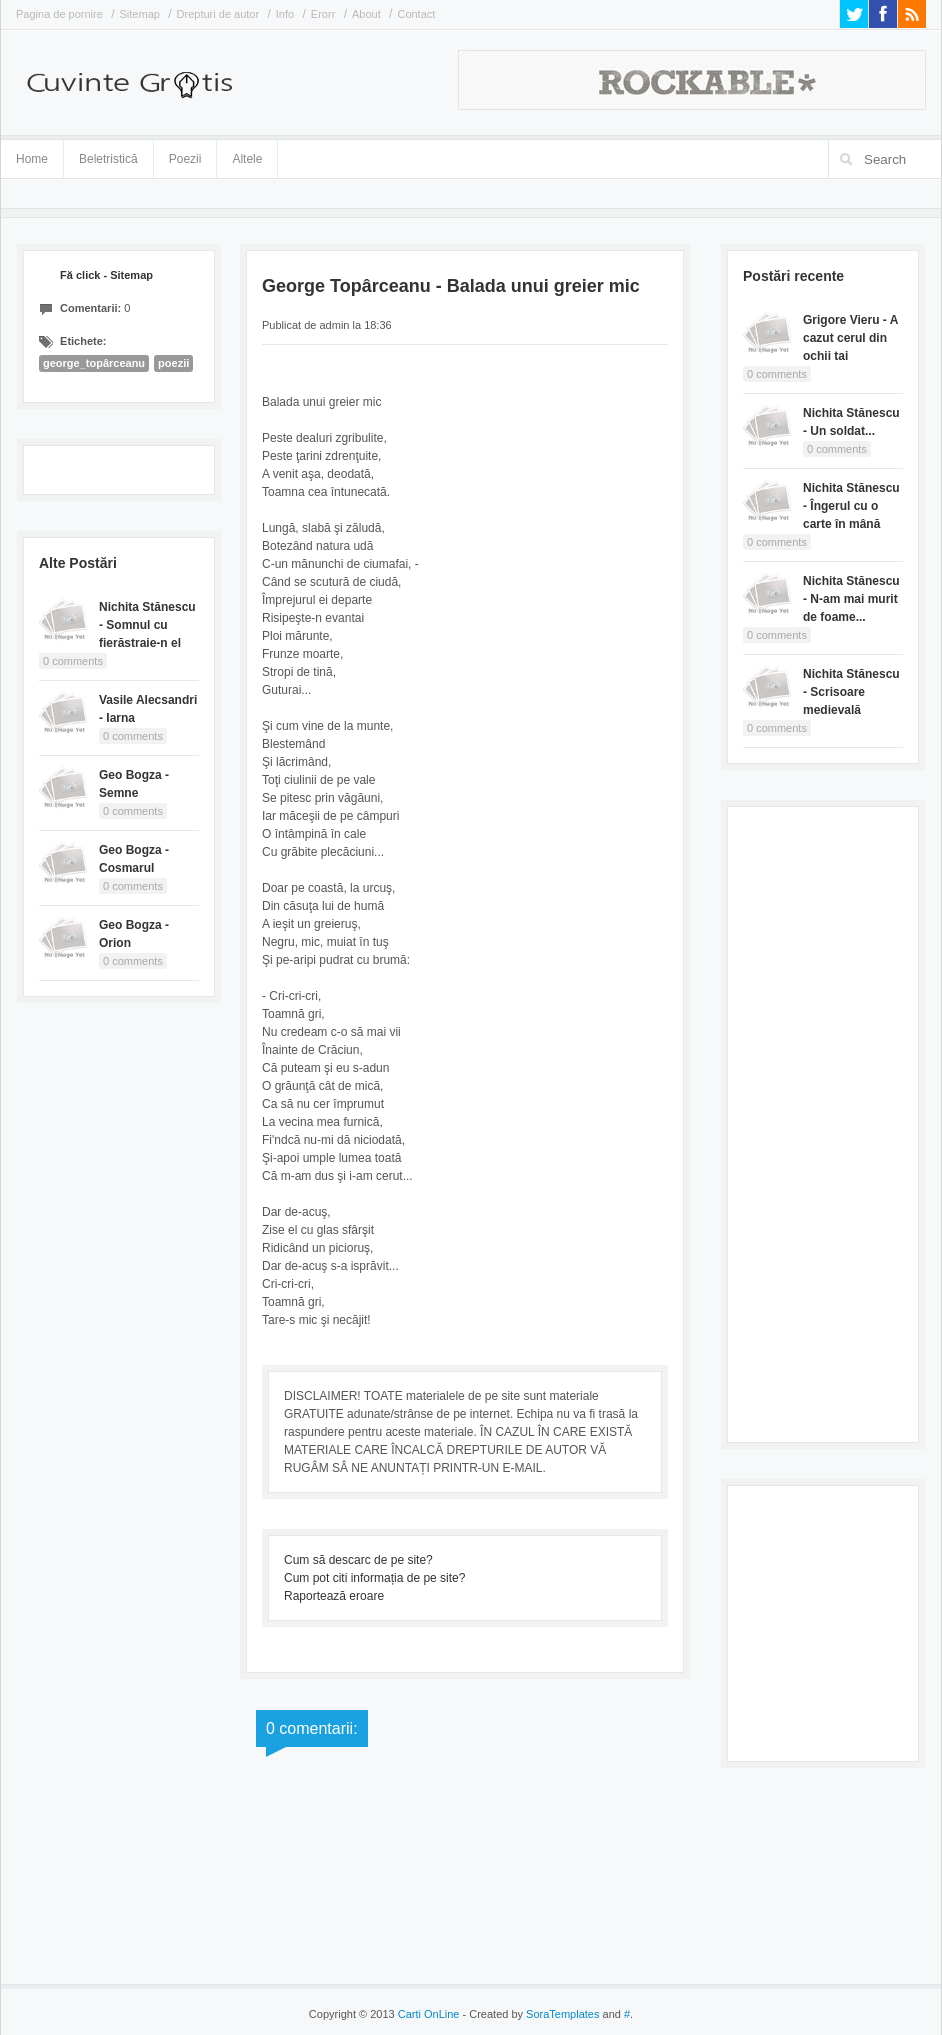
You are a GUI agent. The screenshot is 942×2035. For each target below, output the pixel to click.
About (366, 14)
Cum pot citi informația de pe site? (374, 1578)
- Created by (529, 2014)
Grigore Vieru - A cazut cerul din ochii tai (850, 338)
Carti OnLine (429, 2014)
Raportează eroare (334, 1596)
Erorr (323, 14)
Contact (416, 14)
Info (285, 14)
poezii (173, 363)
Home (32, 159)
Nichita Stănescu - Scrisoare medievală (851, 692)
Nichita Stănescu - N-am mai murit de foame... (851, 599)
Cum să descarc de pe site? (358, 1560)
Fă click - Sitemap (106, 275)
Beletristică (108, 155)
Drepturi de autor (218, 14)
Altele (247, 159)
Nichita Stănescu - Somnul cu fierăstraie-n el (147, 625)
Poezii (185, 159)
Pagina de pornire (59, 14)
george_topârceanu (94, 363)
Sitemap (140, 14)
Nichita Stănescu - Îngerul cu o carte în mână (851, 506)
